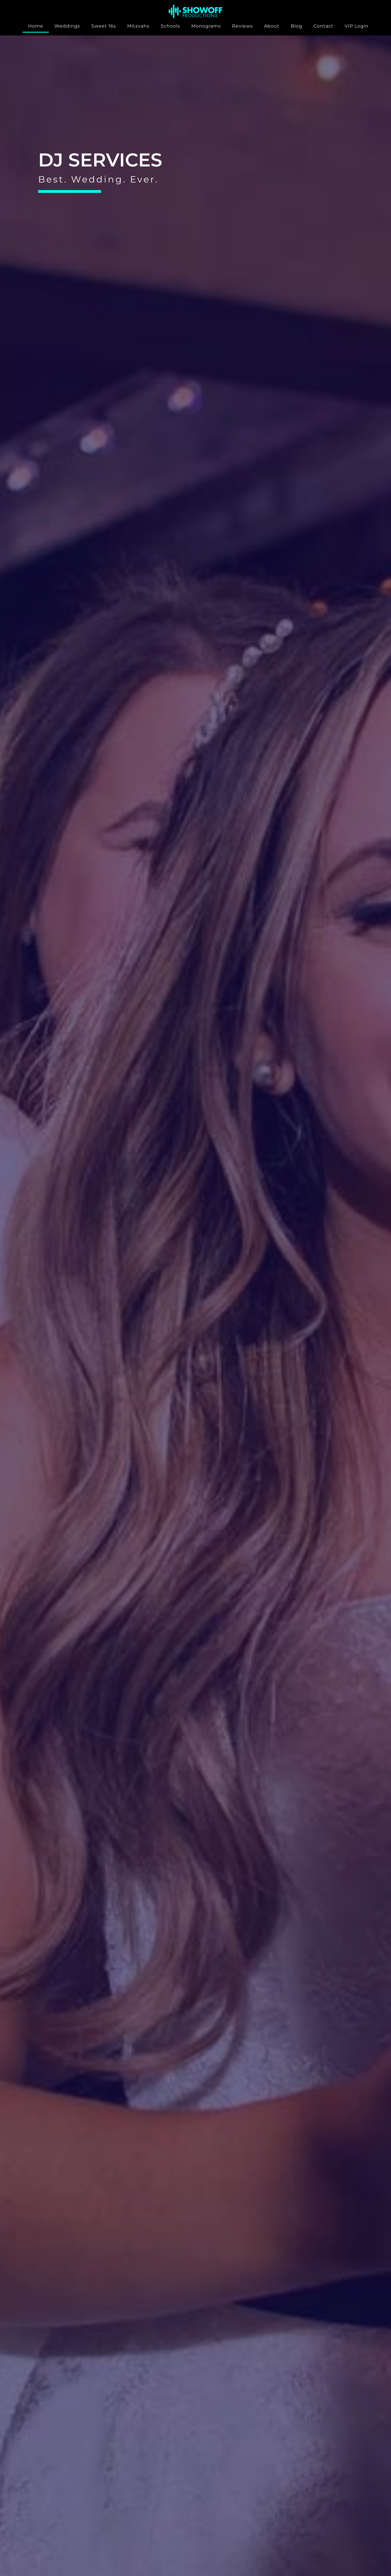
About (271, 26)
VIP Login (357, 26)
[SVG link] (195, 11)
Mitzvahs (138, 26)
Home (35, 26)
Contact (323, 26)
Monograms (206, 26)
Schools (170, 26)
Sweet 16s (103, 26)
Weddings (67, 26)
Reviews (242, 26)
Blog (296, 26)
